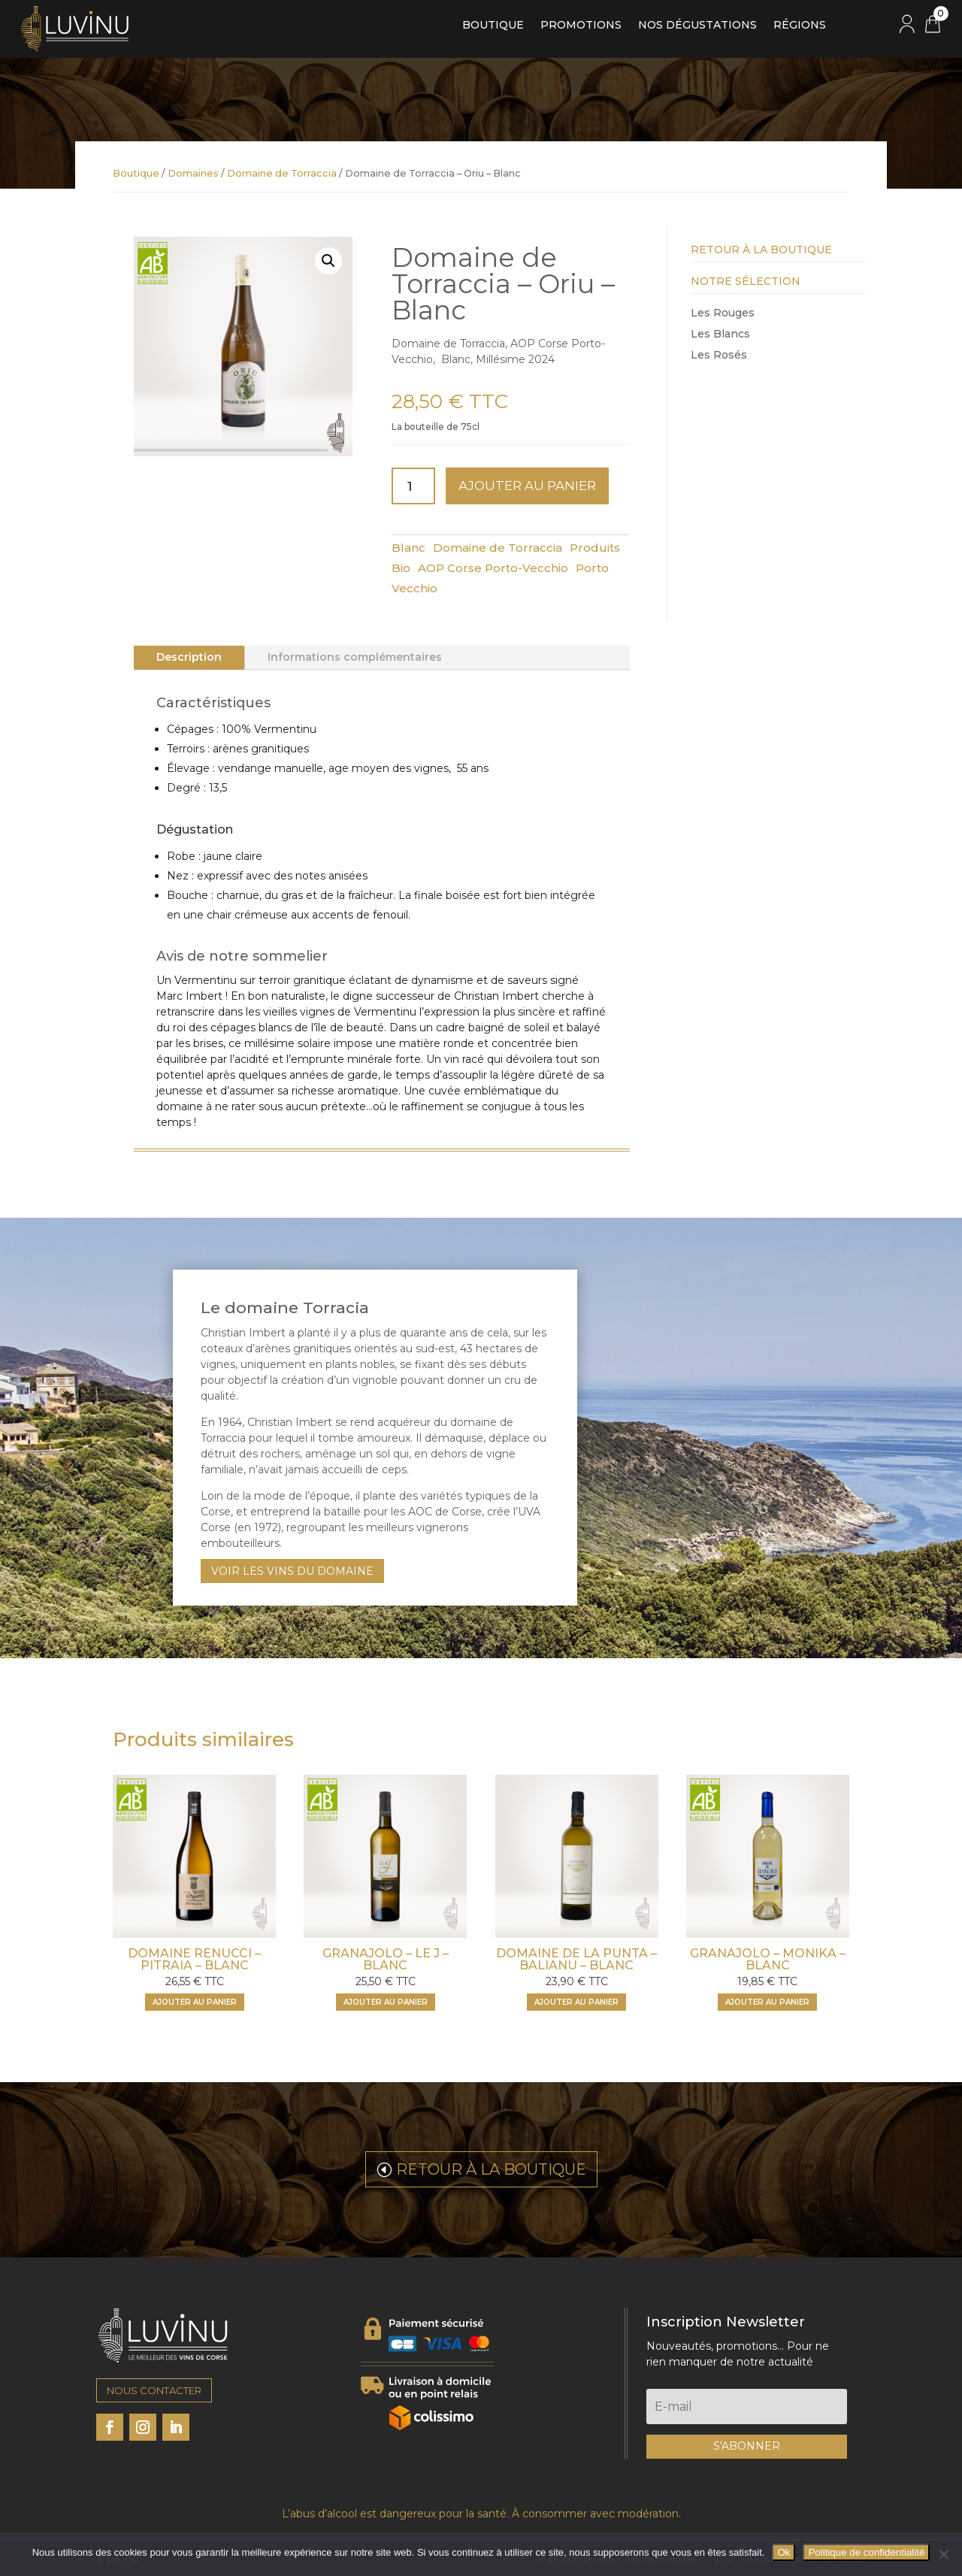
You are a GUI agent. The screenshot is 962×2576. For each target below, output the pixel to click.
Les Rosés (719, 355)
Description (189, 657)
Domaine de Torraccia (282, 173)
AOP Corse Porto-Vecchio (493, 568)
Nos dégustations (697, 26)
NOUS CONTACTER (154, 2390)
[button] (328, 260)
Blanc (408, 547)
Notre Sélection (745, 281)
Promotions (581, 26)
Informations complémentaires (355, 657)
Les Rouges (723, 312)
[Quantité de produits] (413, 486)
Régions (799, 26)
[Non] (943, 2554)
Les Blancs (720, 334)
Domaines (193, 173)
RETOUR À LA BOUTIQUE (491, 2169)
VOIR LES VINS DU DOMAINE (292, 1571)
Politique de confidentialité (866, 2552)
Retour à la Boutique (761, 249)
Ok (783, 2552)
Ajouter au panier (527, 485)
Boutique (493, 26)
